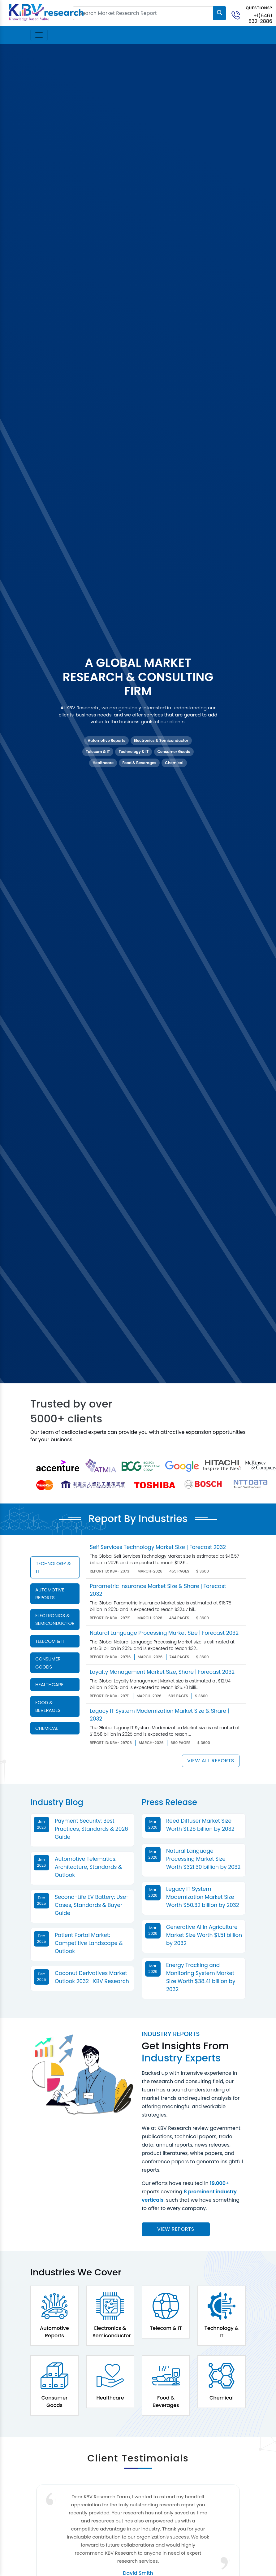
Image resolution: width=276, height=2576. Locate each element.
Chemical (174, 762)
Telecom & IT (98, 751)
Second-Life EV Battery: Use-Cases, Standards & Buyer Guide (92, 1905)
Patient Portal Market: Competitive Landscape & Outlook (89, 1943)
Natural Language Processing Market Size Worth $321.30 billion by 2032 (203, 1859)
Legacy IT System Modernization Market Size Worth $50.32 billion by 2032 (202, 1897)
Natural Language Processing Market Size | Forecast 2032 (164, 1633)
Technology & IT (134, 751)
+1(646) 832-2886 (260, 18)
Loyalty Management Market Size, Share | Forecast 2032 (162, 1672)
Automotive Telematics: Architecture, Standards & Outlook (88, 1867)
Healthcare (103, 762)
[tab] (55, 1567)
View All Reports (210, 1760)
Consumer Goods (173, 751)
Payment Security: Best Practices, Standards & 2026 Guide (91, 1829)
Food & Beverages (139, 762)
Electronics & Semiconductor (161, 740)
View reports (175, 2229)
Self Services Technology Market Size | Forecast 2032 (158, 1547)
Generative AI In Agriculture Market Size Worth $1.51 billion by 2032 (204, 1935)
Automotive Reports (106, 740)
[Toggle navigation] (39, 35)
